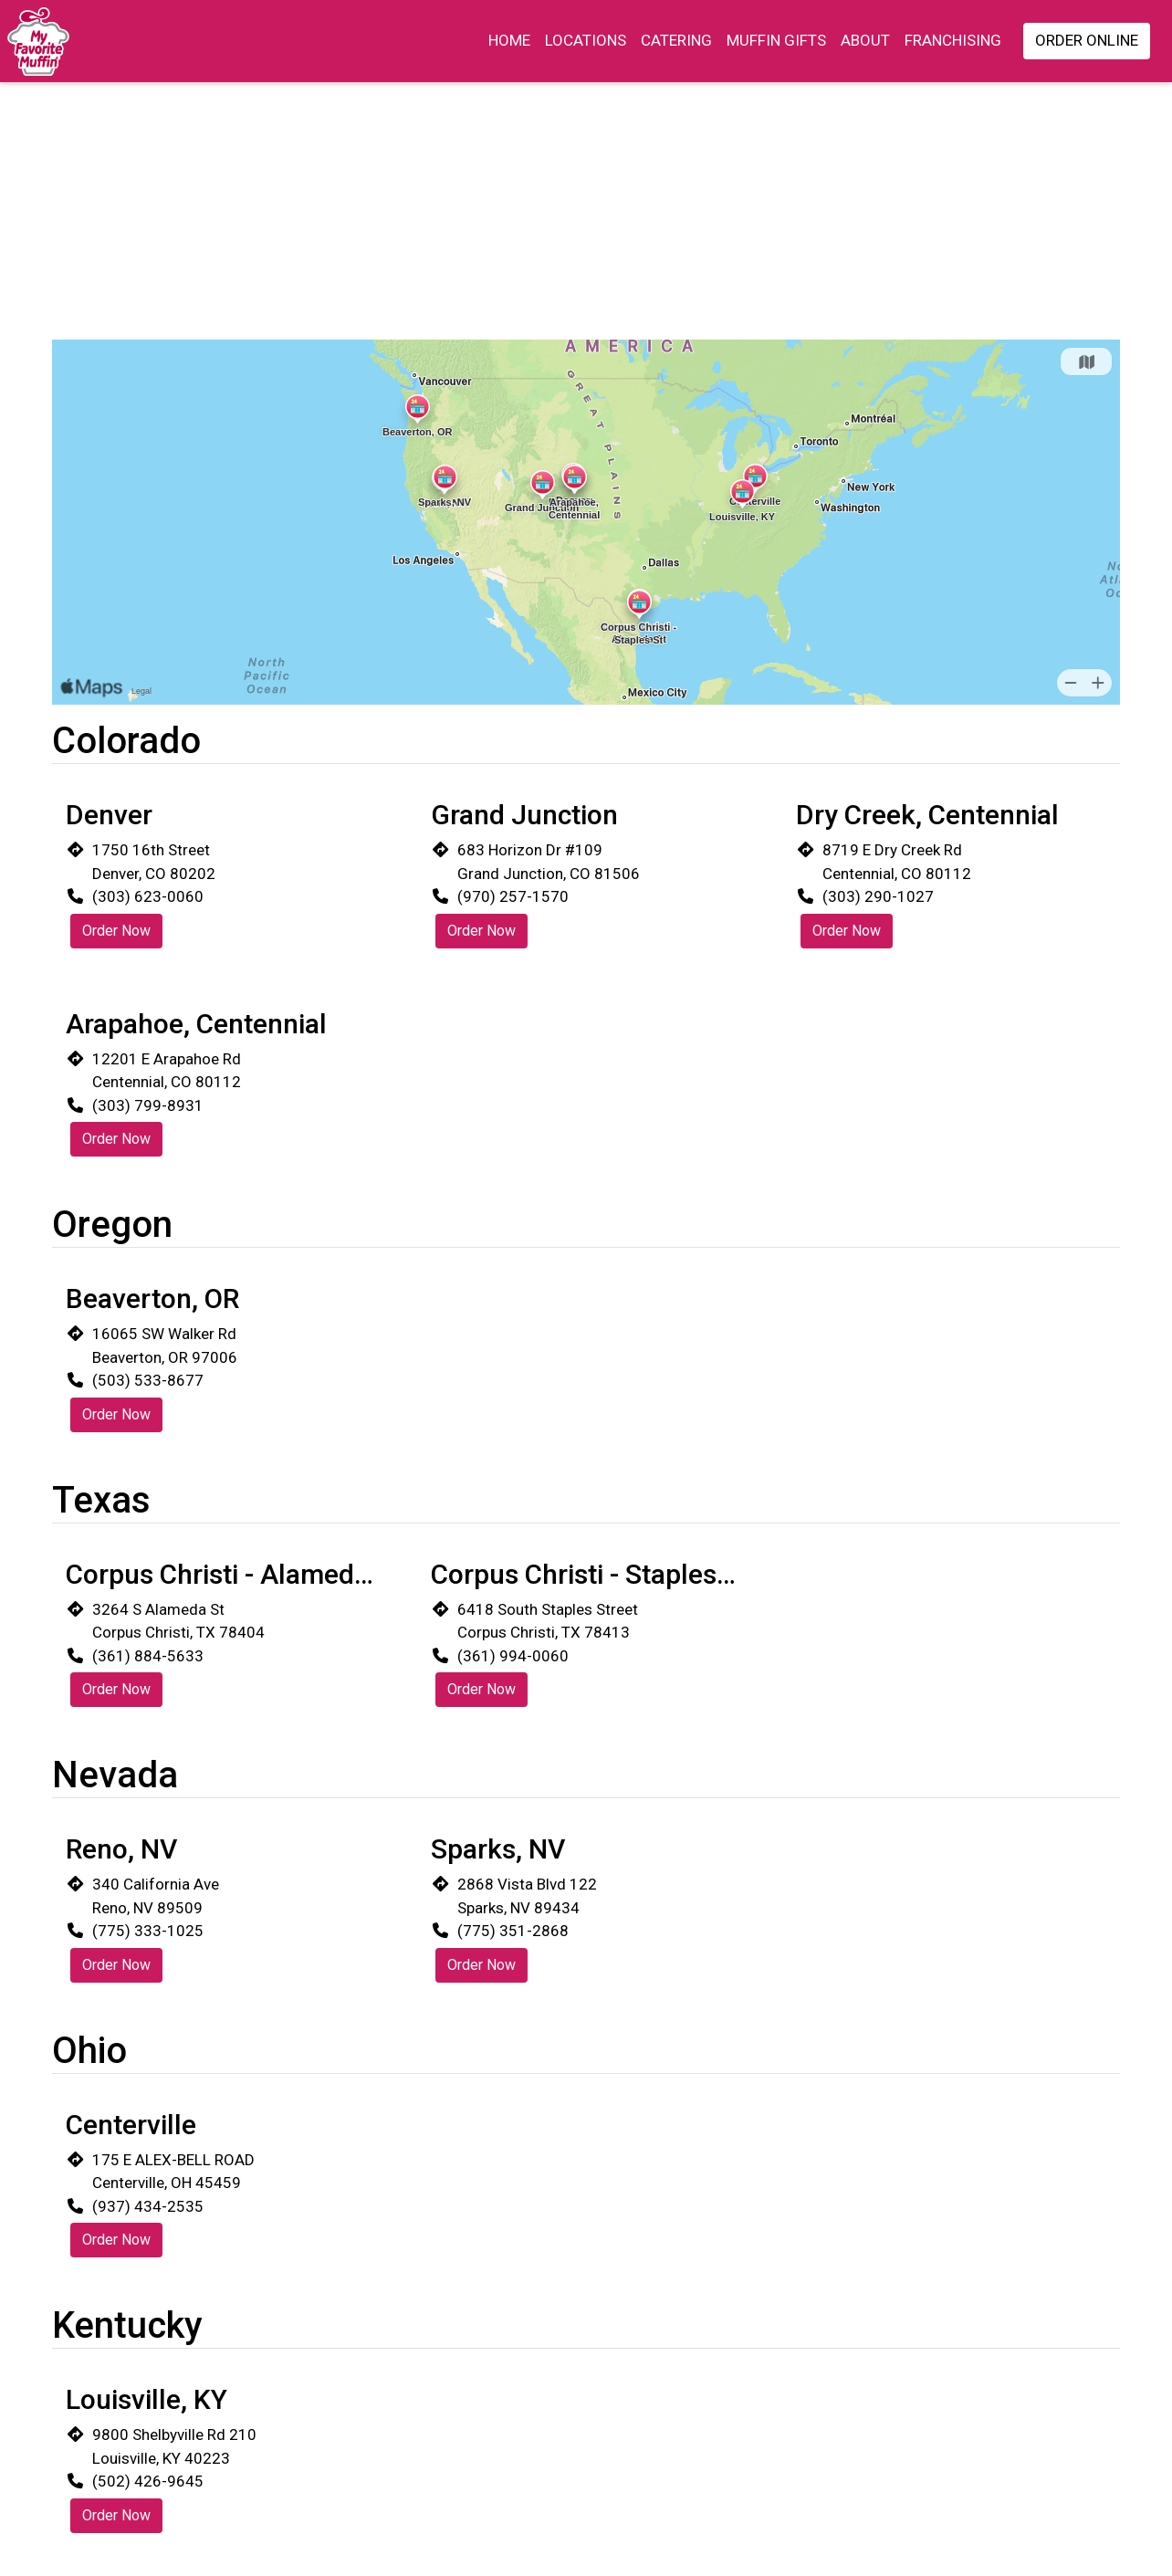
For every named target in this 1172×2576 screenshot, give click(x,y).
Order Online (1086, 40)
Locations (585, 40)
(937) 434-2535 (148, 2206)
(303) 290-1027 (878, 896)
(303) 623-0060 (148, 896)
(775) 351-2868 (513, 1931)
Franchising (953, 40)
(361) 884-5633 (148, 1656)
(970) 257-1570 (513, 896)
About (865, 40)
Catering (676, 40)
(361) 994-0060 (513, 1656)
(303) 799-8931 (148, 1105)
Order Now (116, 930)
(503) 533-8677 (148, 1380)
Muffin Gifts (776, 40)
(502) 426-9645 (148, 2481)
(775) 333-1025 (148, 1931)
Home (509, 40)
